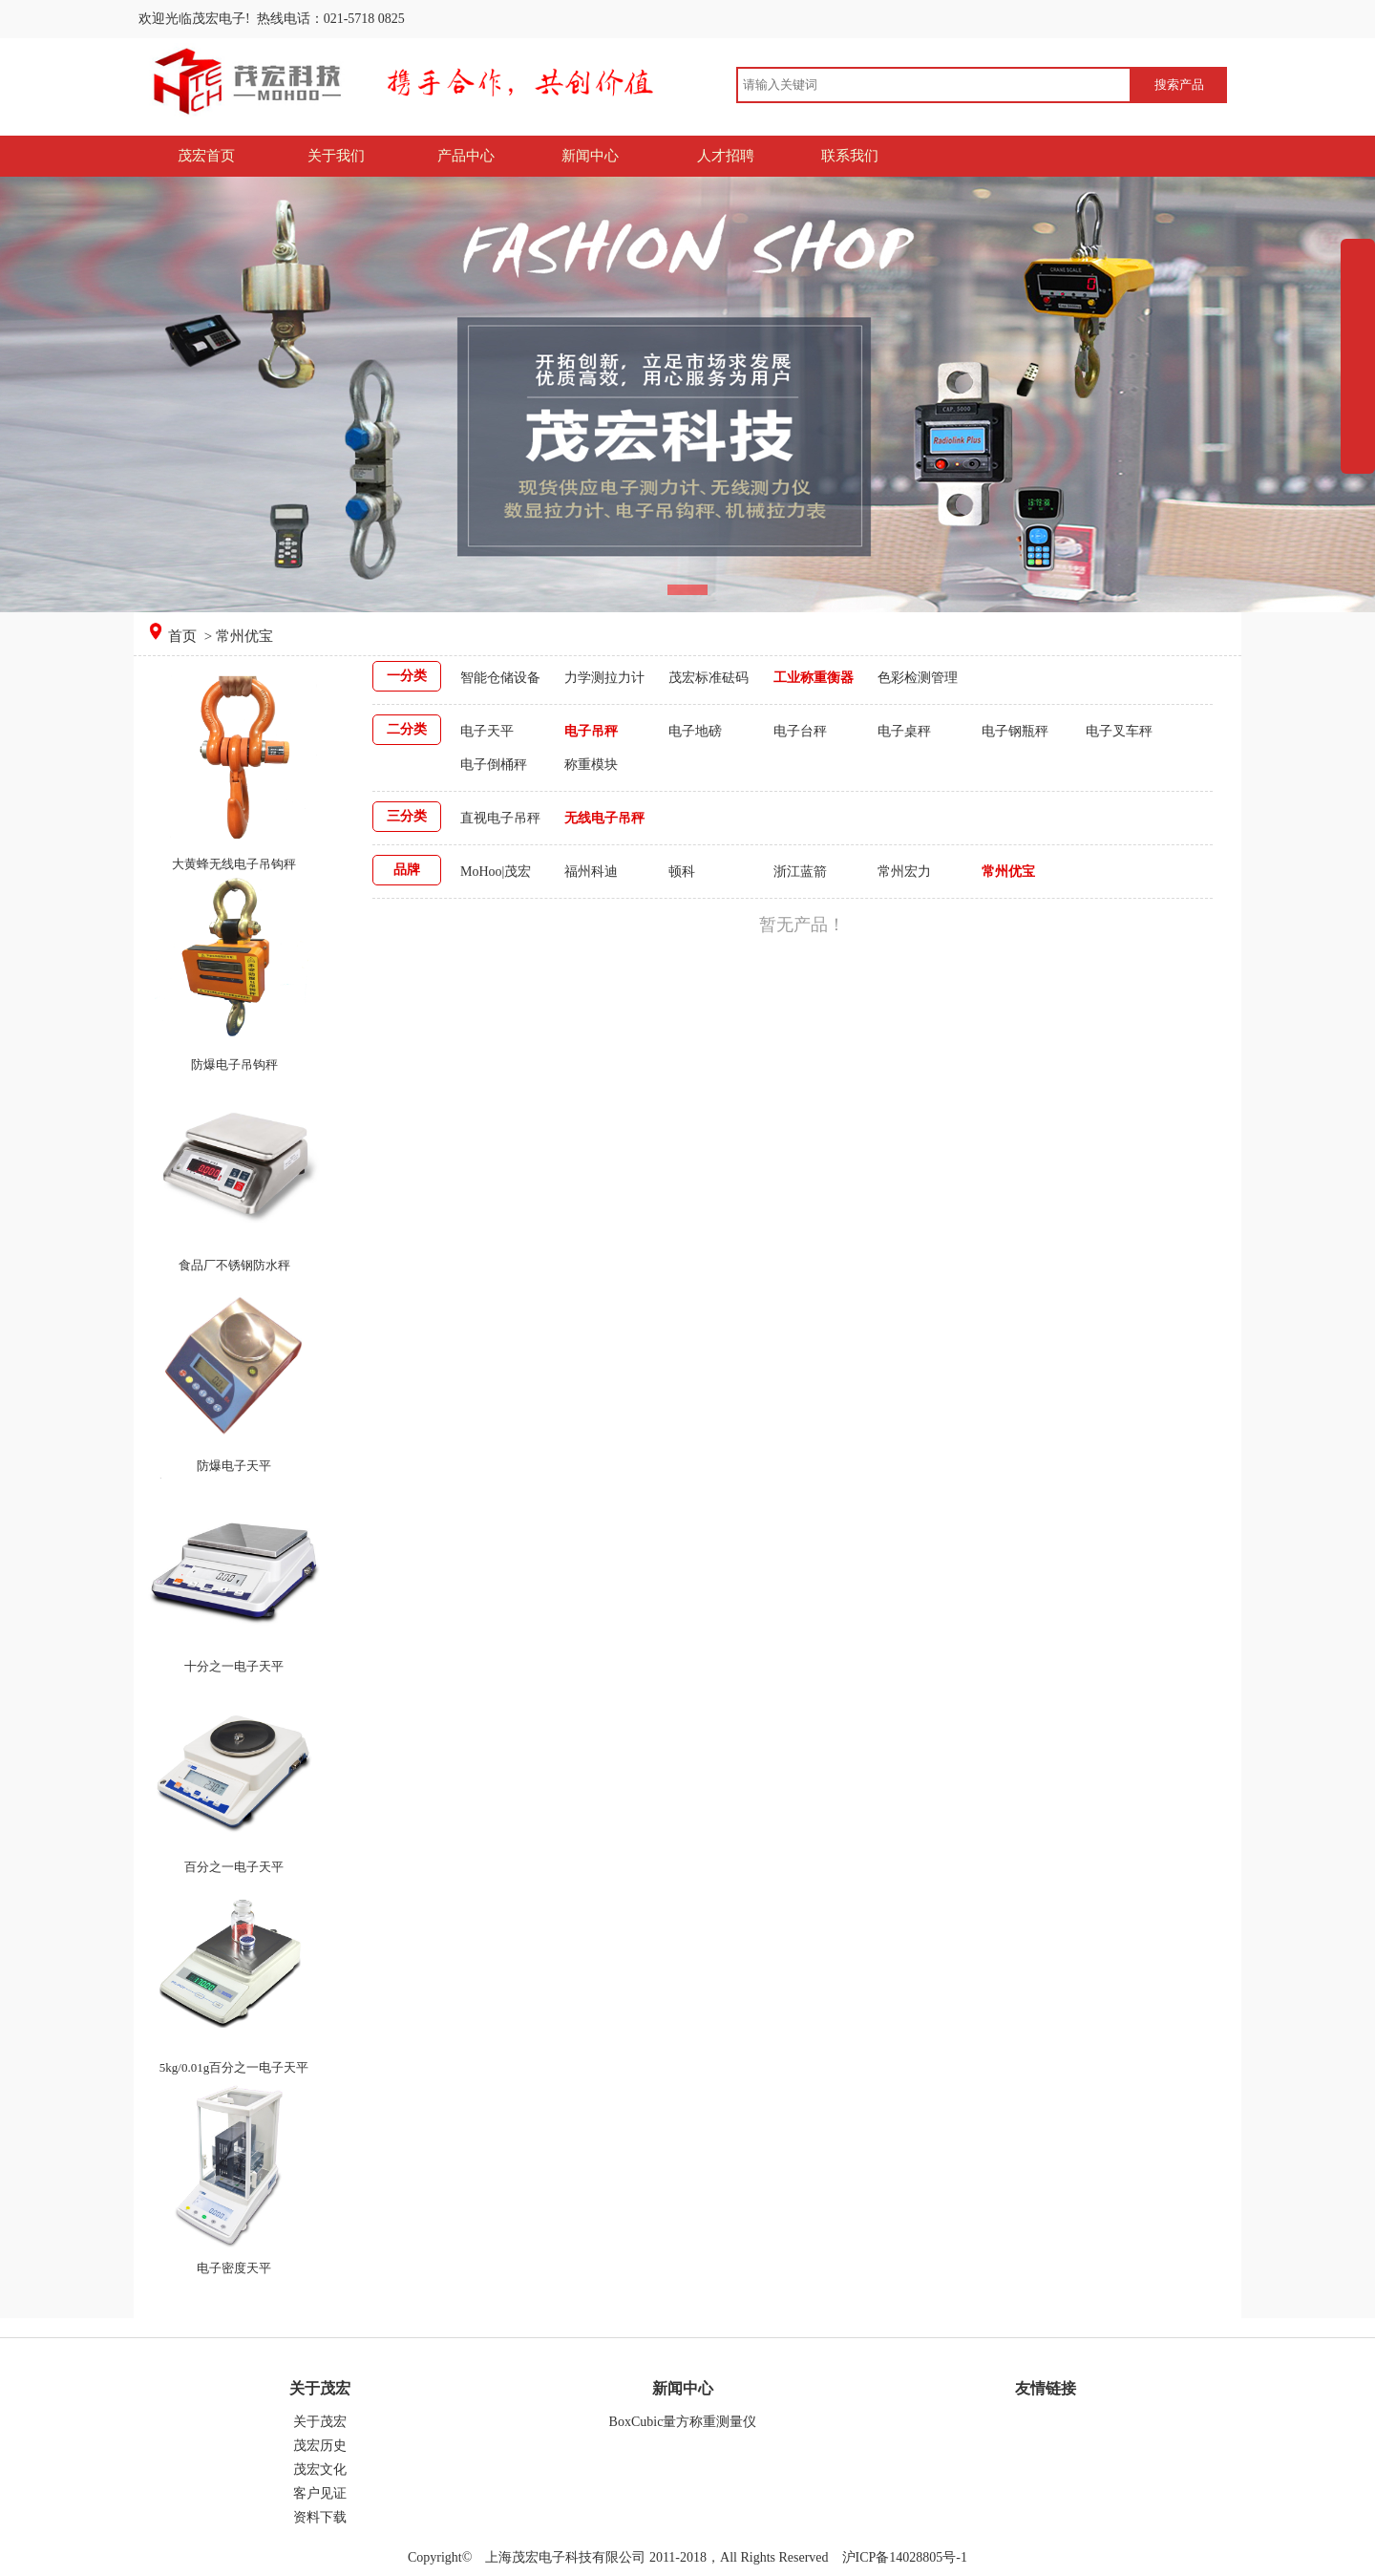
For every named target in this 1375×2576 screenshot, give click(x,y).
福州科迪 (591, 871)
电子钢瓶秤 (1015, 731)
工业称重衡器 (813, 678)
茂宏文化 (320, 2469)
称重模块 (591, 764)
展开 (1358, 398)
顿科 (681, 871)
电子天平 (487, 731)
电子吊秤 (591, 731)
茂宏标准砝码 (708, 678)
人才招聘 (725, 155)
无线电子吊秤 (604, 818)
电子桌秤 (904, 731)
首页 (184, 636)
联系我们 (849, 155)
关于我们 (336, 155)
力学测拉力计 (604, 678)
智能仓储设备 (500, 678)
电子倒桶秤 (493, 764)
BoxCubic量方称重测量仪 (683, 2422)
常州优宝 (1008, 871)
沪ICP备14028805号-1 (902, 2557)
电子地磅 (695, 731)
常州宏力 (904, 871)
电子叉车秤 (1119, 731)
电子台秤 (800, 731)
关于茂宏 (320, 2422)
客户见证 (320, 2493)
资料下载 (320, 2517)
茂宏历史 (320, 2445)
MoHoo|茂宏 (495, 871)
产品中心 (466, 155)
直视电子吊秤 (500, 818)
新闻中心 (590, 155)
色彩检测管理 (918, 678)
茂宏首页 (206, 155)
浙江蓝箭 (800, 871)
